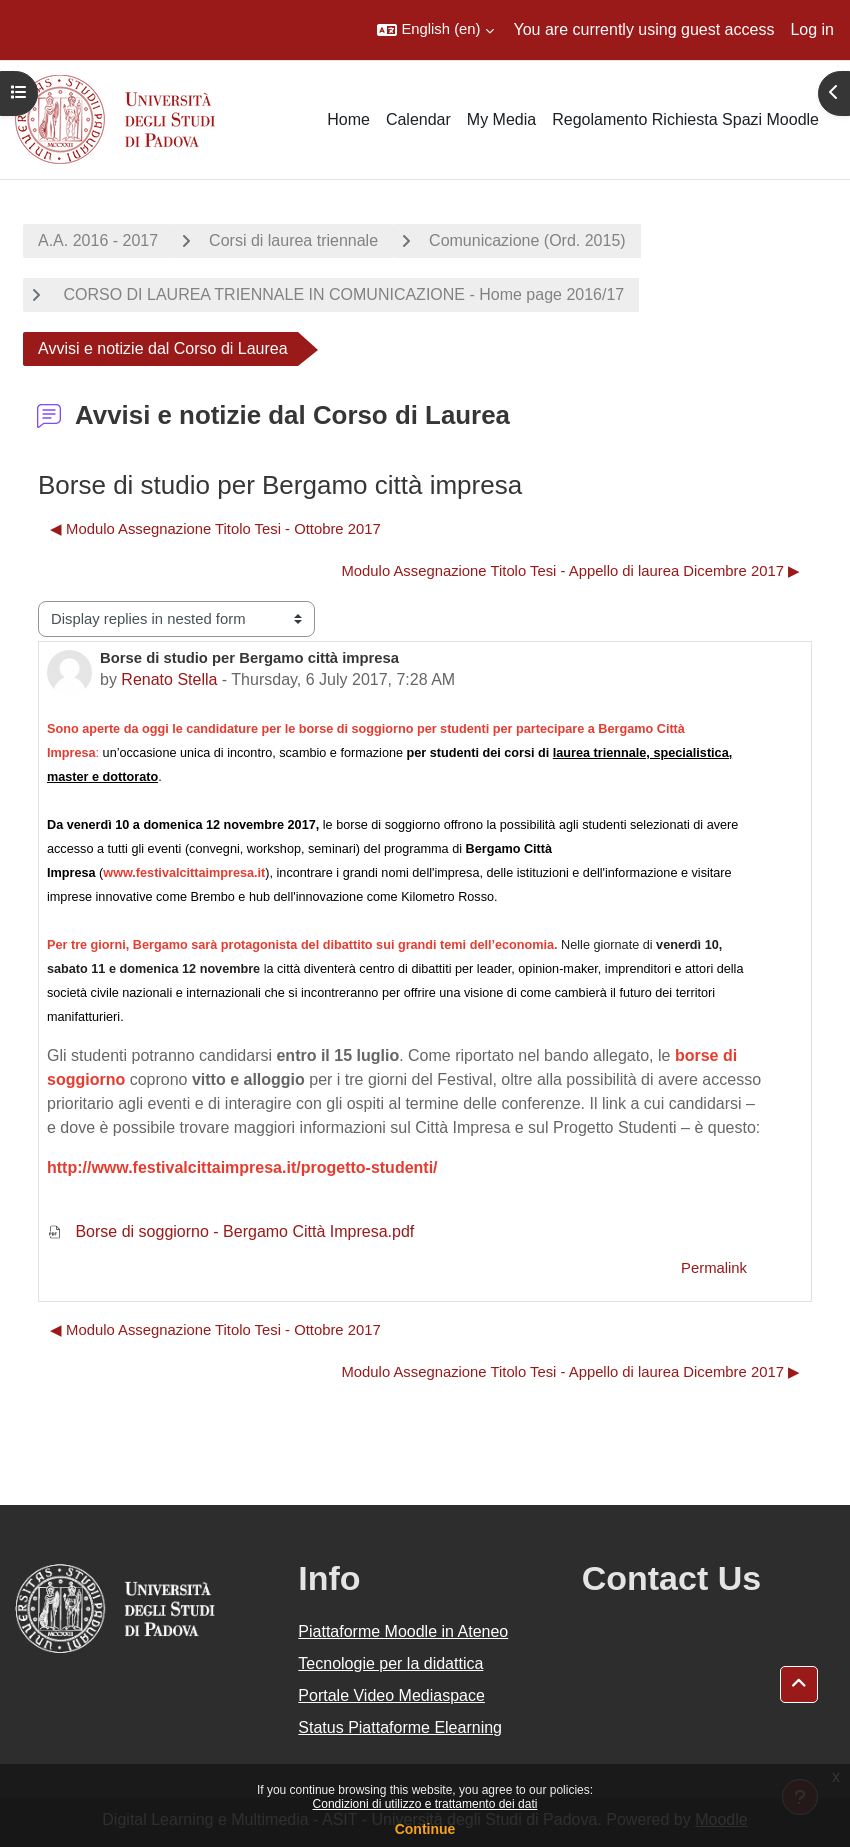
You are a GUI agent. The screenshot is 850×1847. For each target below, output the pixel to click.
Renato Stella (169, 679)
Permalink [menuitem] (714, 1268)
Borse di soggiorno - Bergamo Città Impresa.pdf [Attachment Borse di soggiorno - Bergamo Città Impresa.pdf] (230, 1231)
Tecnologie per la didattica (390, 1663)
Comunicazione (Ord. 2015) (527, 240)
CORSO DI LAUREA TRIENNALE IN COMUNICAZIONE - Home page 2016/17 (341, 294)
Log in (812, 29)
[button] (435, 30)
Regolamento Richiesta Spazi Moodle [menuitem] (685, 119)
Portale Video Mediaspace (391, 1695)
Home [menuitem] (348, 119)
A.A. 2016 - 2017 (98, 240)
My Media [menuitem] (501, 119)
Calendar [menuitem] (418, 119)
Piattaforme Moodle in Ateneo (403, 1631)
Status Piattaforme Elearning (400, 1727)
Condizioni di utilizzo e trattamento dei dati (425, 1804)
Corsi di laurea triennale (293, 240)
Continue (425, 1829)
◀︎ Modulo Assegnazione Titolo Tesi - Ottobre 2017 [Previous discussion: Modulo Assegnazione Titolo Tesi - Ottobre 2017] (215, 529)
